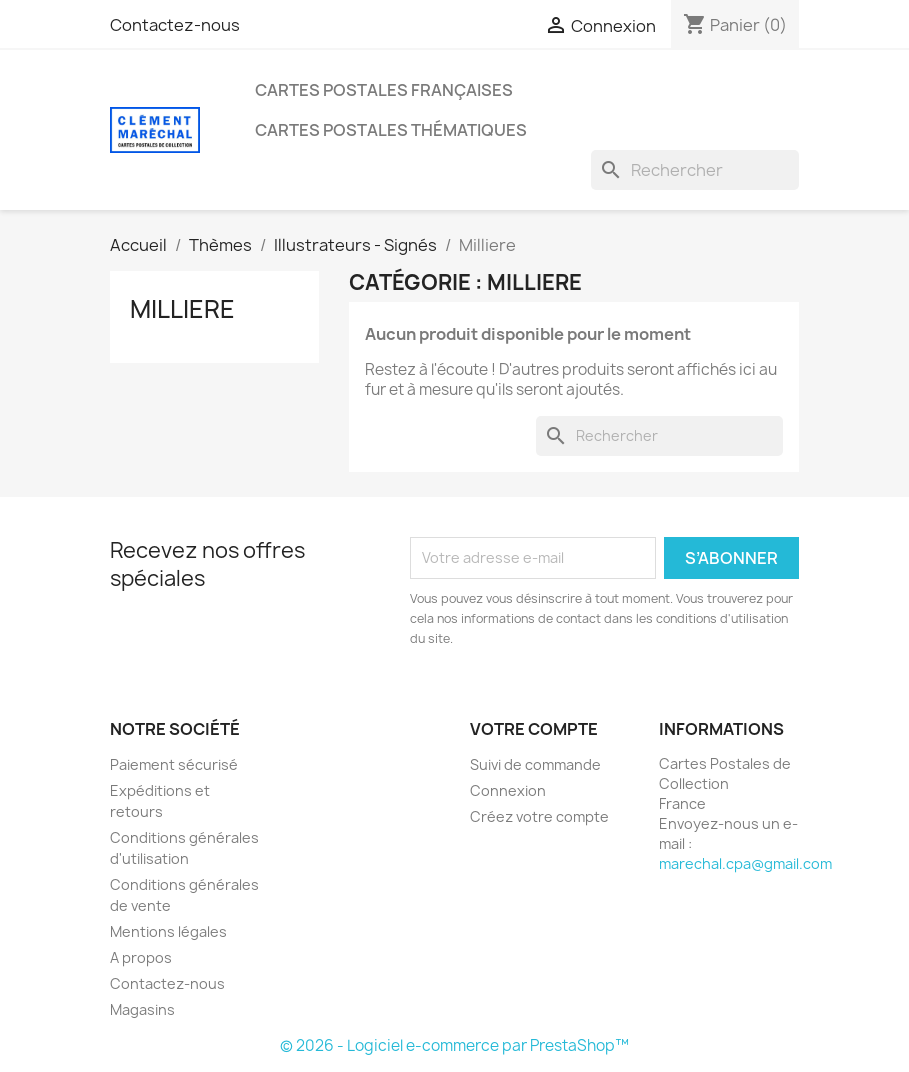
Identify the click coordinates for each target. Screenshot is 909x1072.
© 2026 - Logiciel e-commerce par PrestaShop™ (454, 1045)
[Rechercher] (695, 170)
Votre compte (534, 729)
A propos (141, 957)
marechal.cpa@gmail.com (745, 863)
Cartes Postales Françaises (384, 90)
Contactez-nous (175, 25)
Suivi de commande (535, 764)
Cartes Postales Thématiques (391, 130)
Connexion (508, 790)
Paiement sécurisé (174, 764)
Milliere (182, 309)
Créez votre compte (539, 816)
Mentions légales (168, 931)
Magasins (142, 1009)
